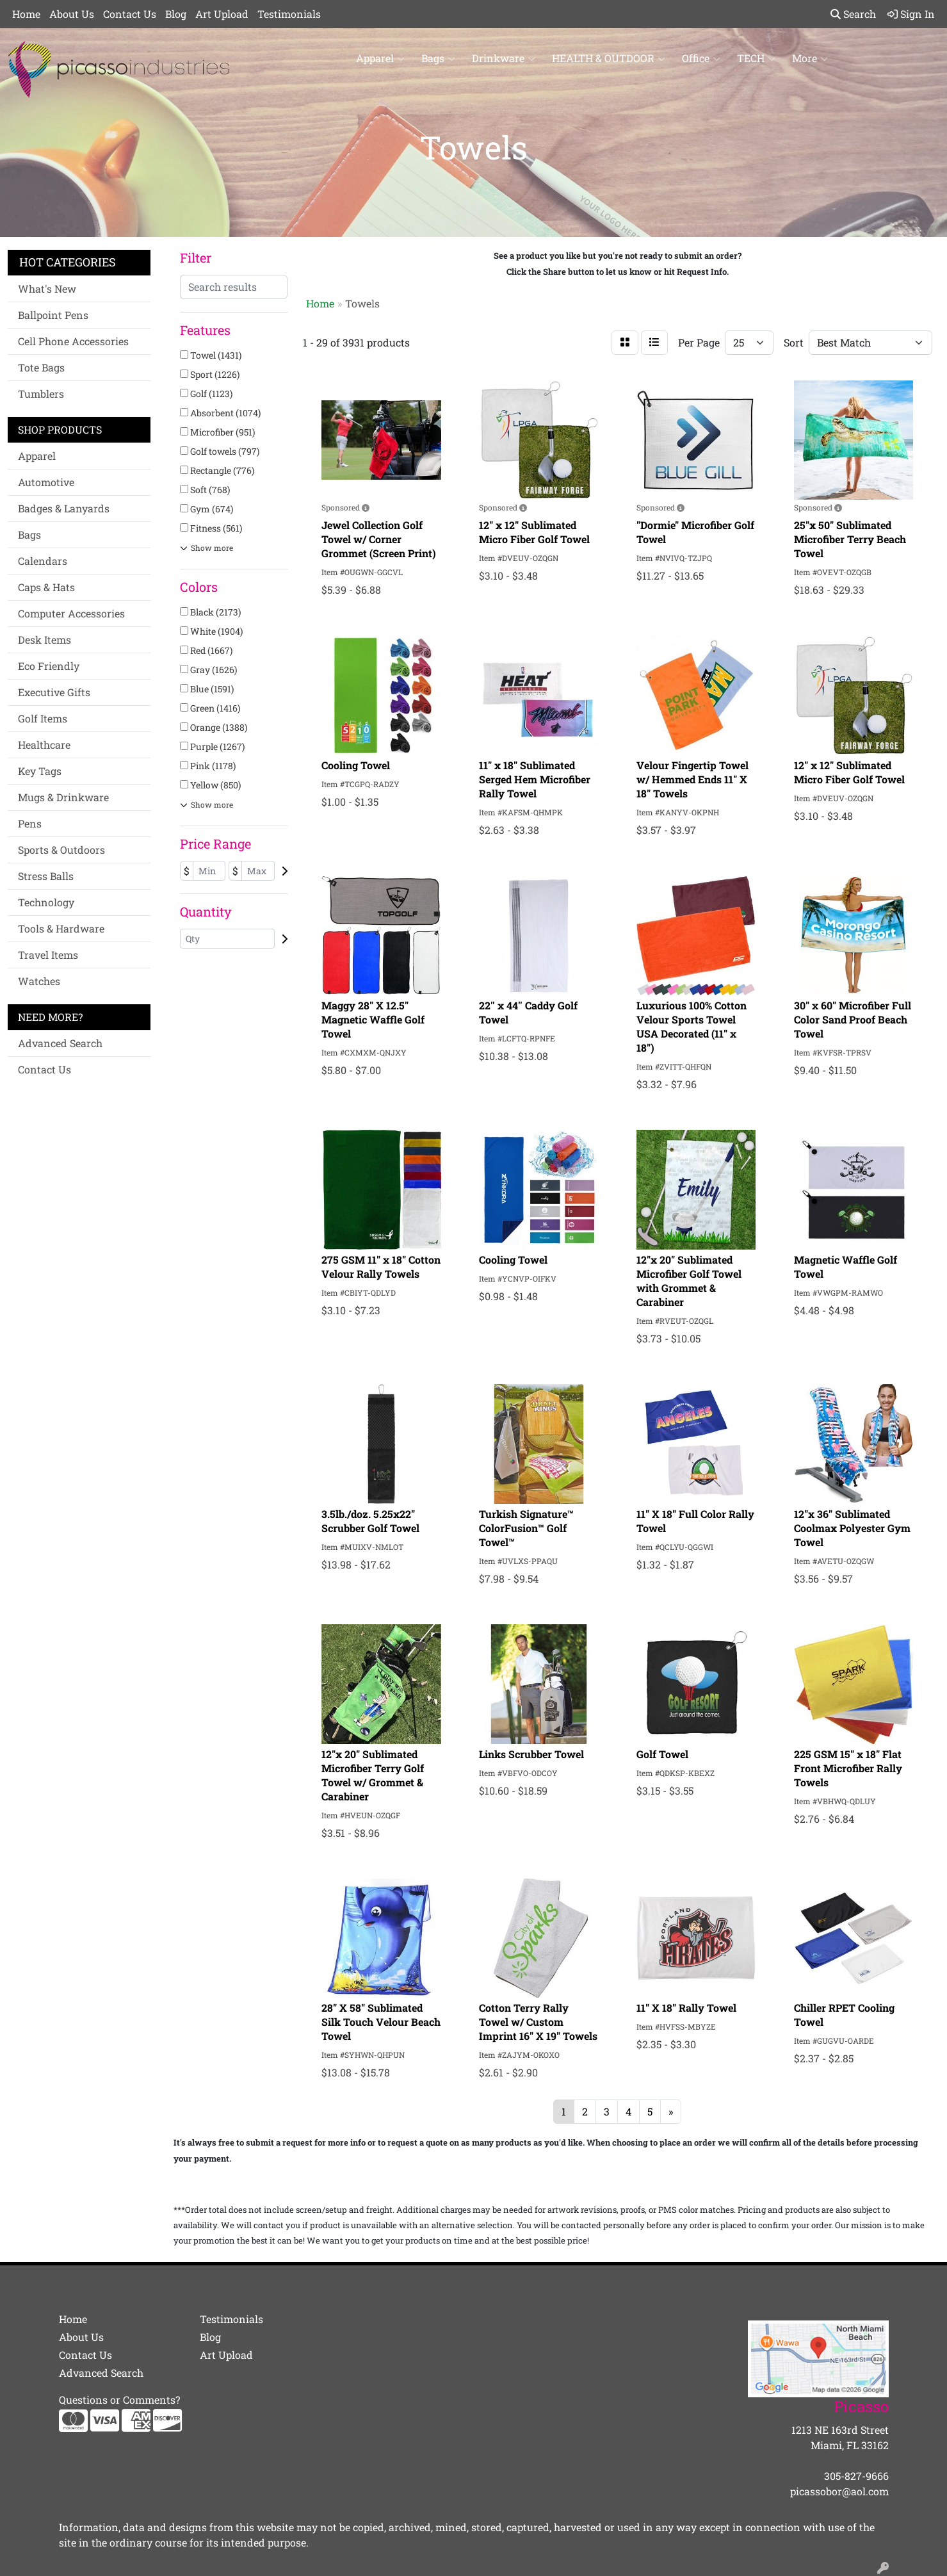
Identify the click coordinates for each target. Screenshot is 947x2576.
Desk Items (44, 639)
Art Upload (221, 13)
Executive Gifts (54, 692)
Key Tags (39, 771)
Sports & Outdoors (61, 849)
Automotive (46, 482)
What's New (47, 288)
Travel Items (48, 954)
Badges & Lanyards (63, 508)
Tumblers (41, 393)
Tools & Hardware (61, 928)
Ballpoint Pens (53, 315)
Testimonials (289, 13)
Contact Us (129, 13)
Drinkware (503, 58)
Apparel (380, 58)
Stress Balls (46, 876)
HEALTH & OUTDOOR (608, 58)
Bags (438, 58)
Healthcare (44, 744)
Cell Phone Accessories (73, 341)
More (810, 58)
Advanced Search (60, 1043)
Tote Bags (41, 367)
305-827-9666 (856, 2475)
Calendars (42, 560)
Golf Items (42, 718)
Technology (46, 902)
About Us (71, 13)
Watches (39, 981)
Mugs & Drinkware (63, 797)
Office (701, 58)
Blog (175, 13)
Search (853, 13)
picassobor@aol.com (839, 2491)
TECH (756, 58)
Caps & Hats (46, 587)
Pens (30, 823)
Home (26, 13)
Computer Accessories (71, 613)
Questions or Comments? (119, 2399)
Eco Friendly (48, 666)
